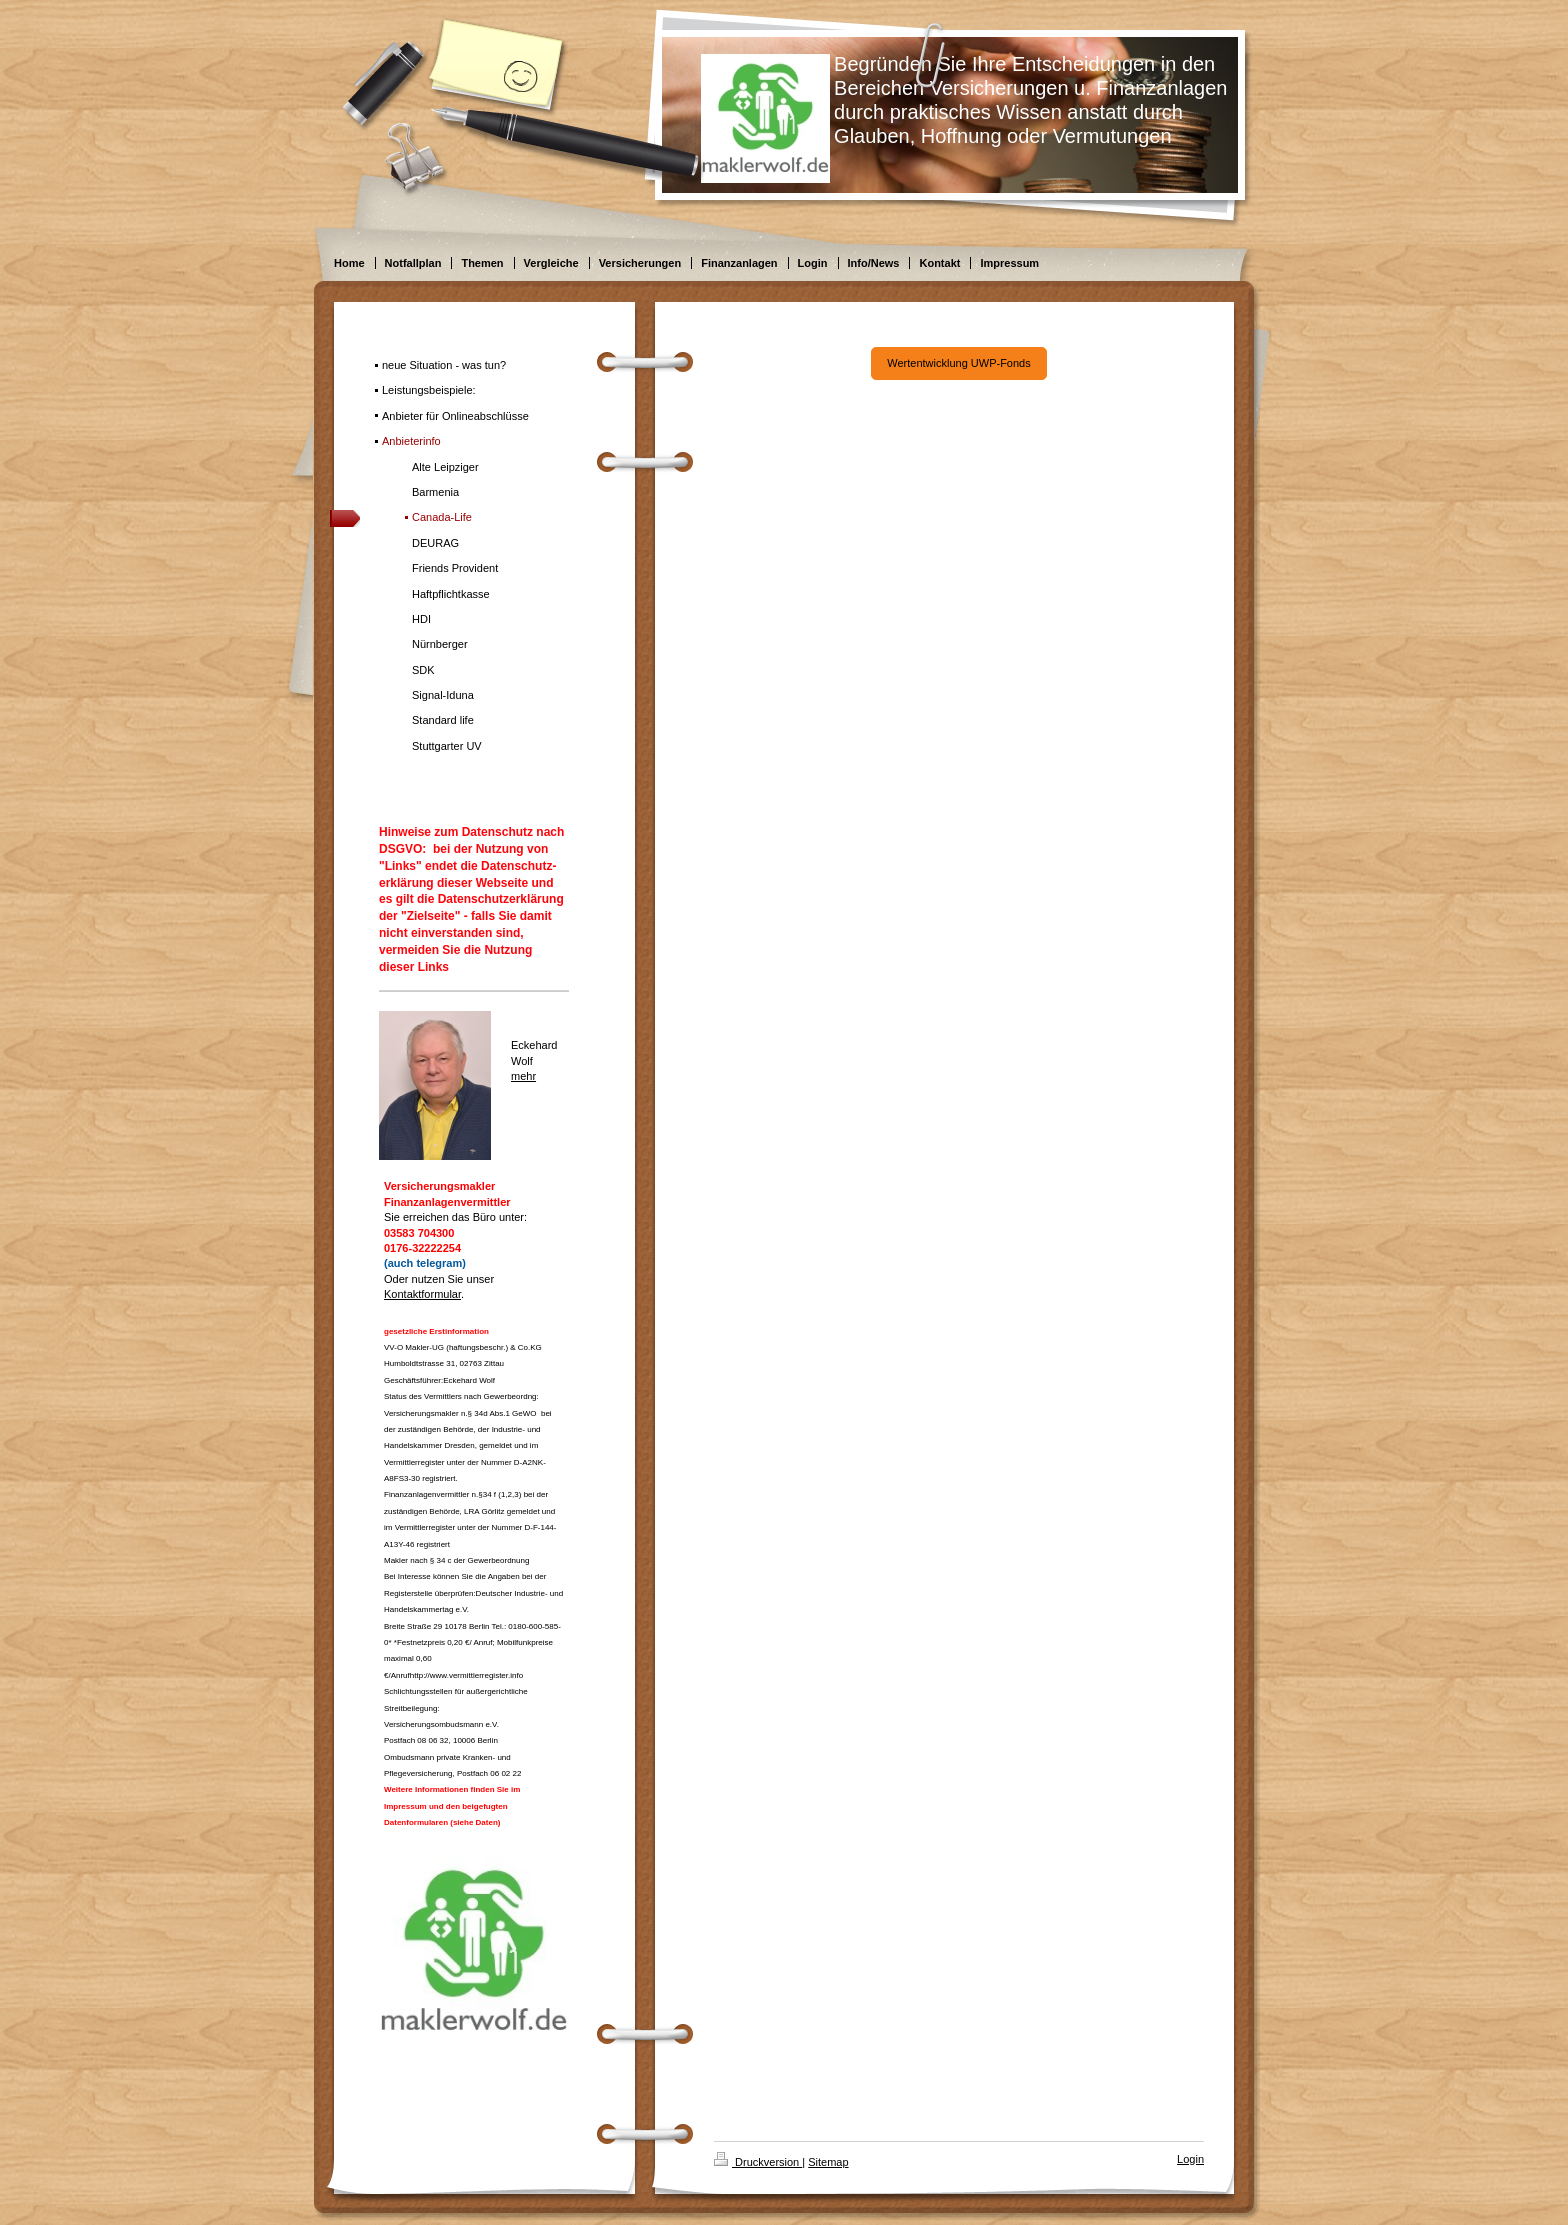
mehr (523, 1076)
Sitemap (828, 2162)
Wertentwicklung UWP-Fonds (958, 363)
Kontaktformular (422, 1294)
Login (1190, 2159)
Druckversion (758, 2162)
